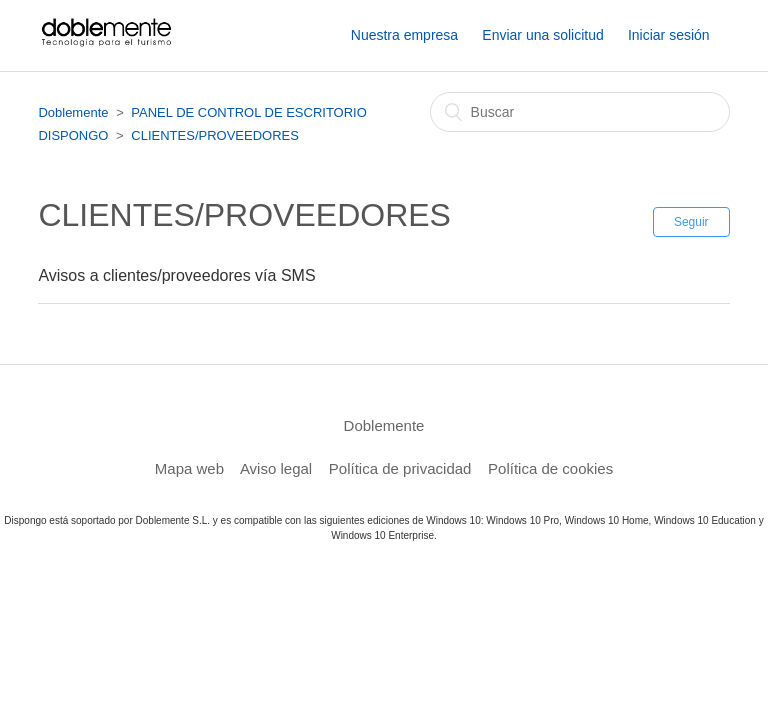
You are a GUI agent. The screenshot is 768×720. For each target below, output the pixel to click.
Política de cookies (550, 468)
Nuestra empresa (404, 35)
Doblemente (73, 112)
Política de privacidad (400, 468)
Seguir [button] (691, 222)
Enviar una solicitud (542, 35)
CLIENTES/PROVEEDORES (215, 135)
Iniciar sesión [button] (669, 35)
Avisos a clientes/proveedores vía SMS (176, 275)
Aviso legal (276, 468)
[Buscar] (580, 112)
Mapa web (189, 468)
